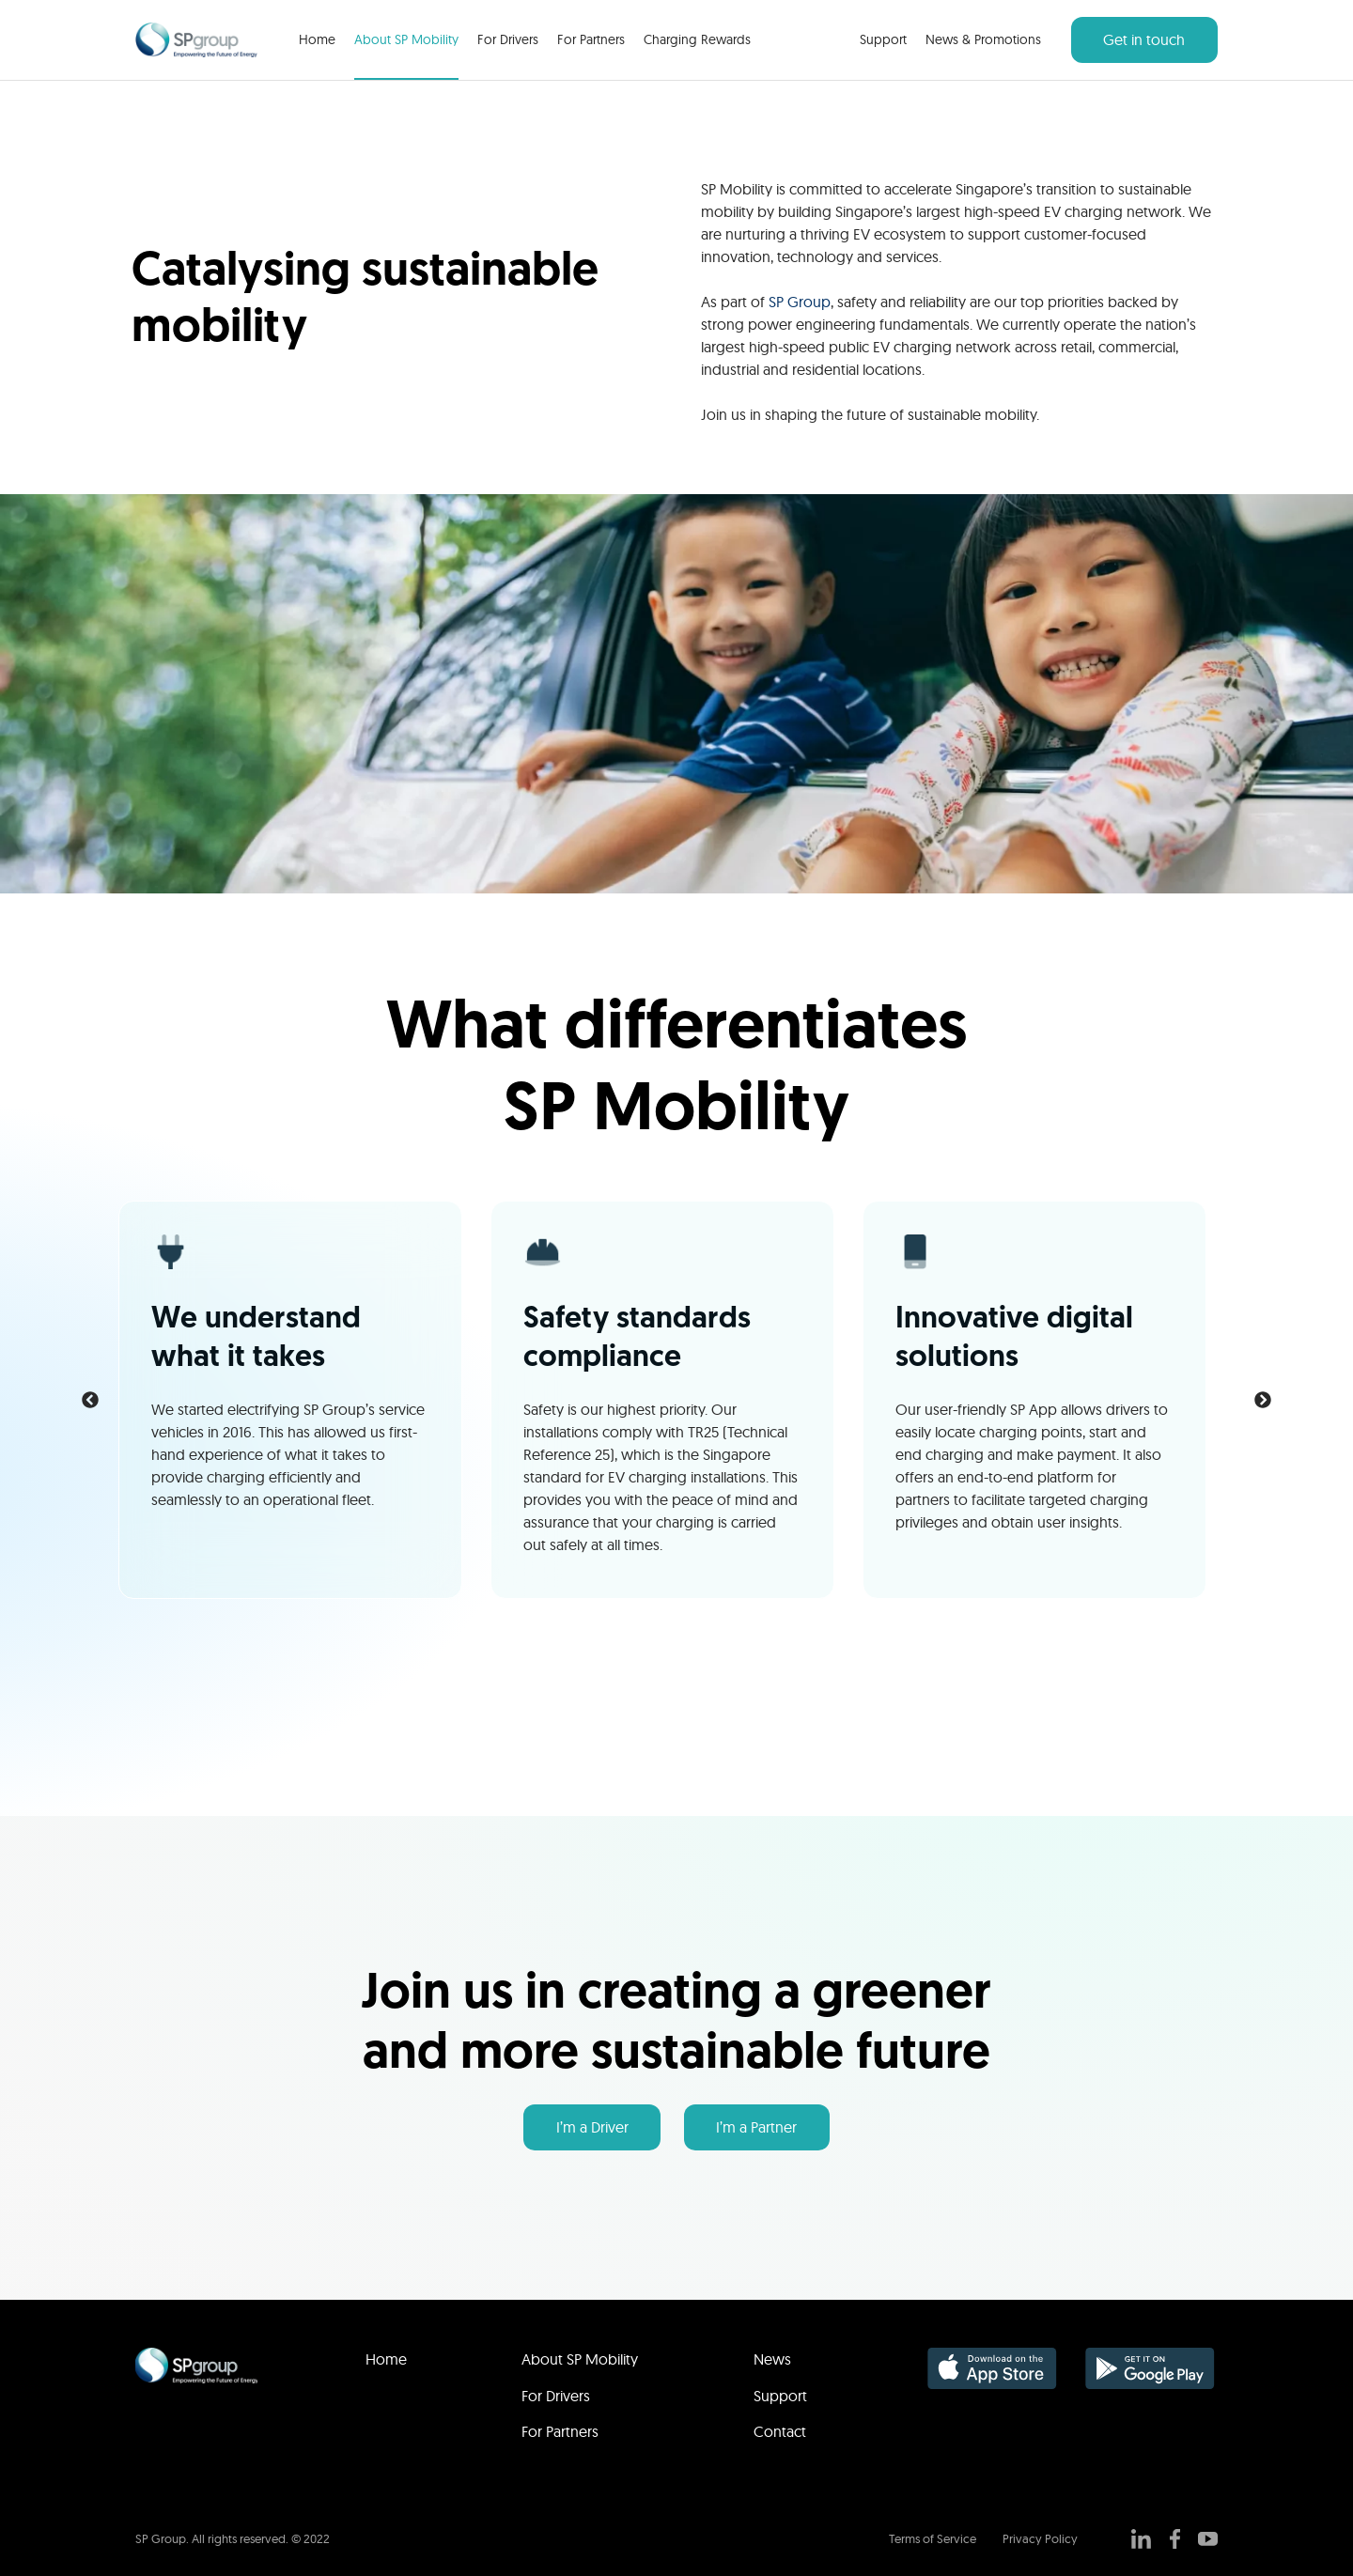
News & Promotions (983, 39)
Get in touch (1144, 39)
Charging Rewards (697, 39)
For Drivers (507, 39)
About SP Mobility (406, 39)
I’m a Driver (592, 2127)
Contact (780, 2431)
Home (317, 39)
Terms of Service (932, 2538)
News (772, 2359)
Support (883, 39)
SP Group (800, 301)
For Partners (591, 39)
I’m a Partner (756, 2127)
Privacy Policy (1040, 2538)
